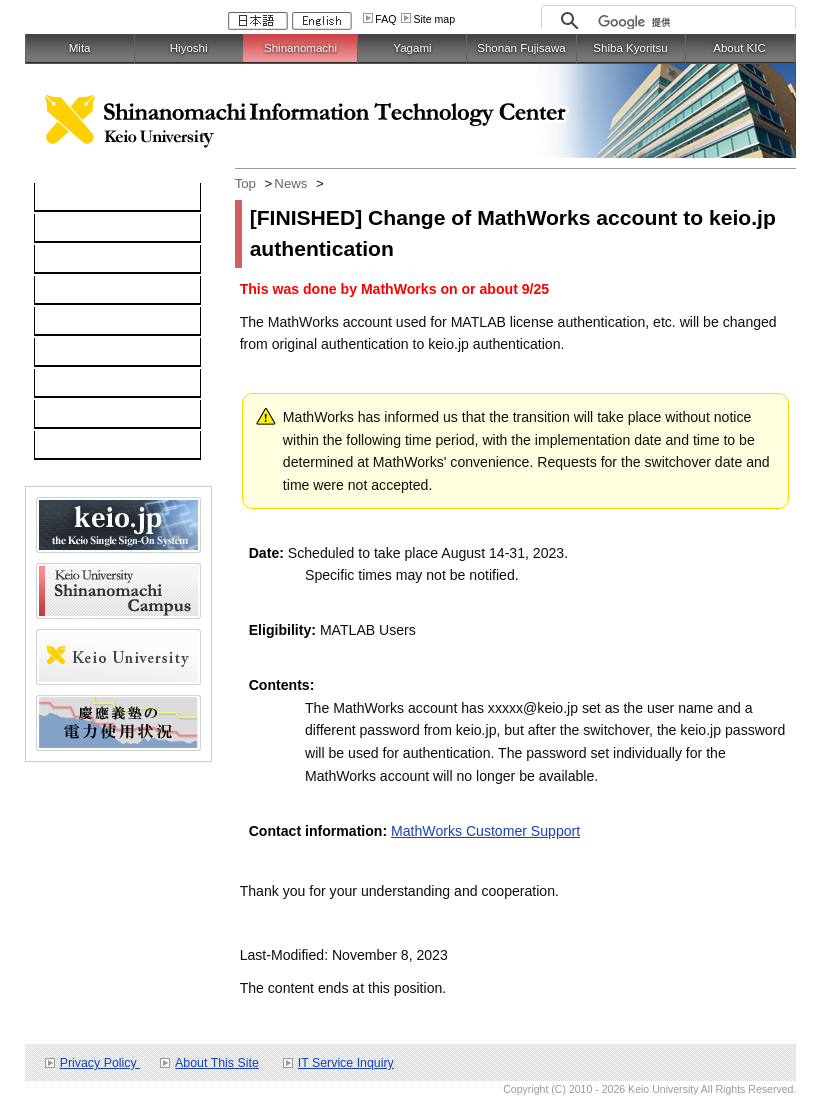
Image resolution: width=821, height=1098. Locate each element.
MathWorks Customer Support (485, 831)
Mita (80, 48)
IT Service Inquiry (346, 1063)
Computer (76, 229)
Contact (69, 415)
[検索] (691, 22)
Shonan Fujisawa (521, 48)
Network (71, 260)
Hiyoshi (189, 48)
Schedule (74, 446)
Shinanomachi (300, 48)
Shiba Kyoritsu (630, 48)
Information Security (107, 353)
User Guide (80, 384)
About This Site (217, 1063)
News (290, 183)
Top (245, 183)
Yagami (412, 48)
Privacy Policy (100, 1063)
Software (73, 291)
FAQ (385, 19)
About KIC (739, 48)
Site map (434, 19)
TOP (59, 198)
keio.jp (65, 322)
